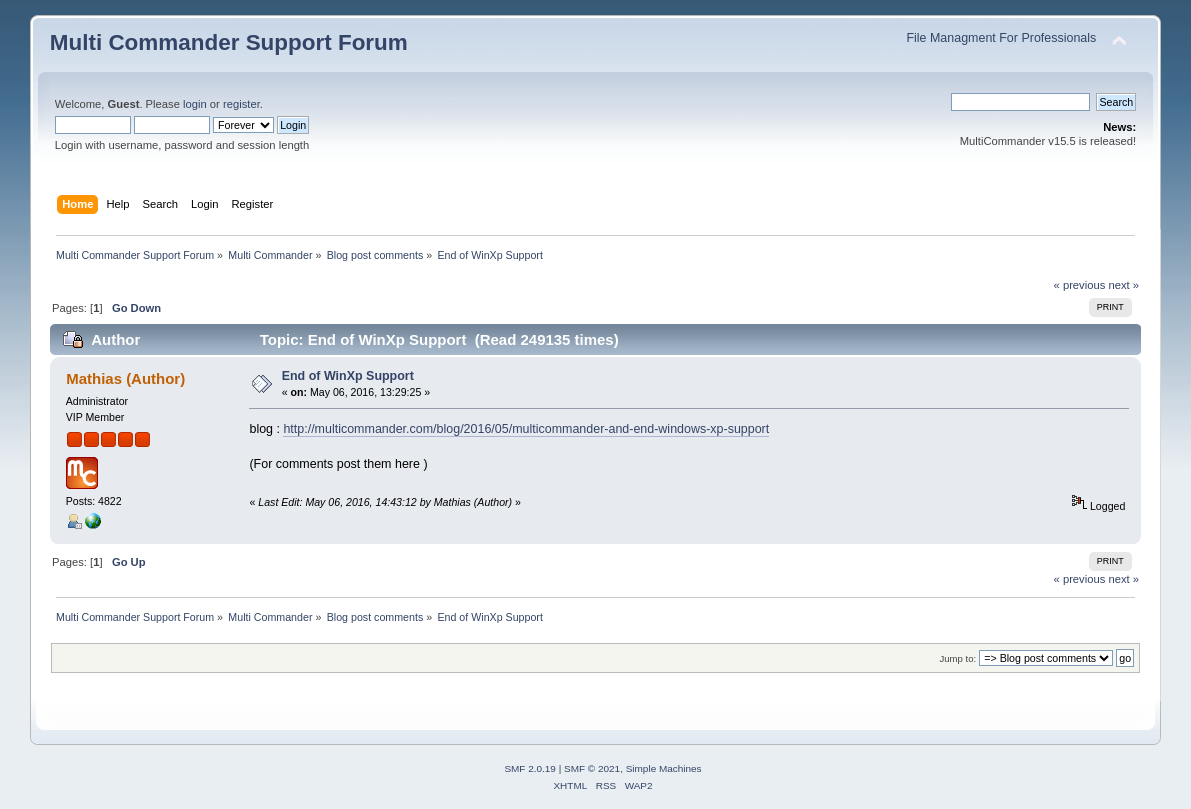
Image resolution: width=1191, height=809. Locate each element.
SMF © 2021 (592, 768)
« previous (1080, 285)
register (241, 104)
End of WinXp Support (348, 376)
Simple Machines (664, 768)
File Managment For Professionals (1001, 38)
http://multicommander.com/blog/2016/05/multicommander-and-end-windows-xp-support (526, 429)
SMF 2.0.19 (530, 768)
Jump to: (958, 658)
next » (1123, 285)
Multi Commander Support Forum (229, 42)
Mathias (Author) (125, 378)
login (195, 104)
